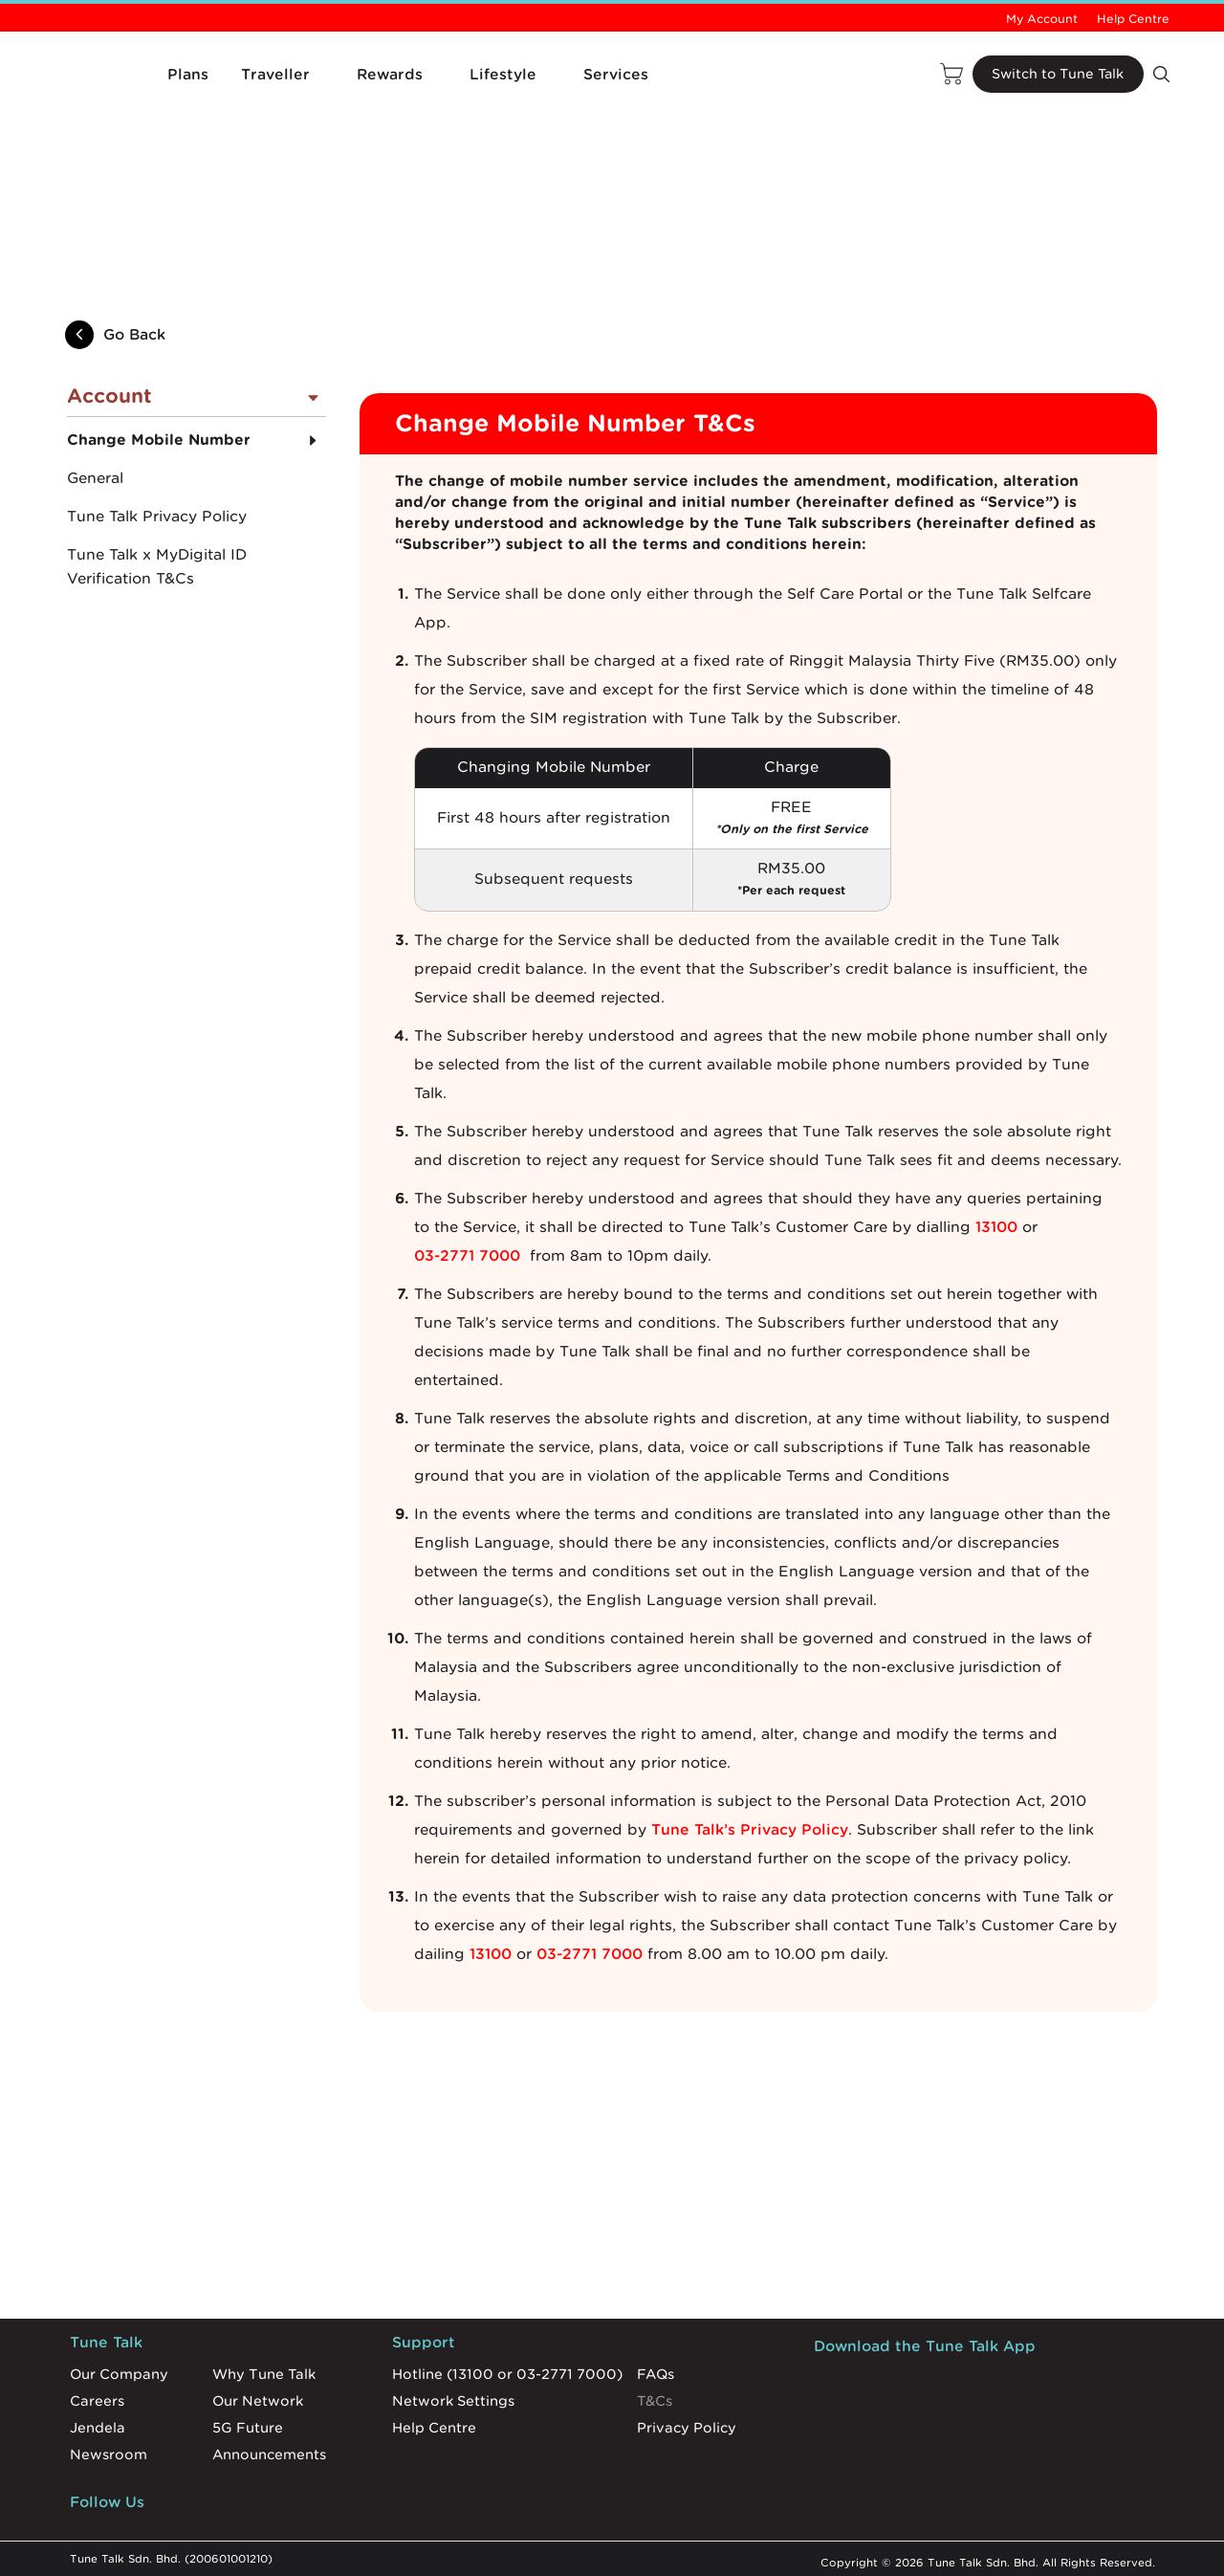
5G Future (247, 2423)
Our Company (119, 2369)
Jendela (97, 2423)
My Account (1042, 18)
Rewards (390, 74)
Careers (97, 2396)
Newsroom (108, 2449)
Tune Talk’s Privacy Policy (749, 1825)
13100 (996, 1222)
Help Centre (1133, 18)
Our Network (257, 2396)
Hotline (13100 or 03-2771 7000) (507, 2369)
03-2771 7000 (467, 1251)
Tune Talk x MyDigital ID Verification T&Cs (157, 562)
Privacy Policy (686, 2423)
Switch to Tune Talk (1056, 74)
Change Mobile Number (159, 436)
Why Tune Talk (264, 2369)
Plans (187, 74)
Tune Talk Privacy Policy (157, 512)
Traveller (275, 74)
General (95, 474)
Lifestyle (503, 74)
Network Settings (453, 2396)
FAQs (655, 2369)
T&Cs (654, 2396)
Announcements (269, 2449)
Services (615, 74)
